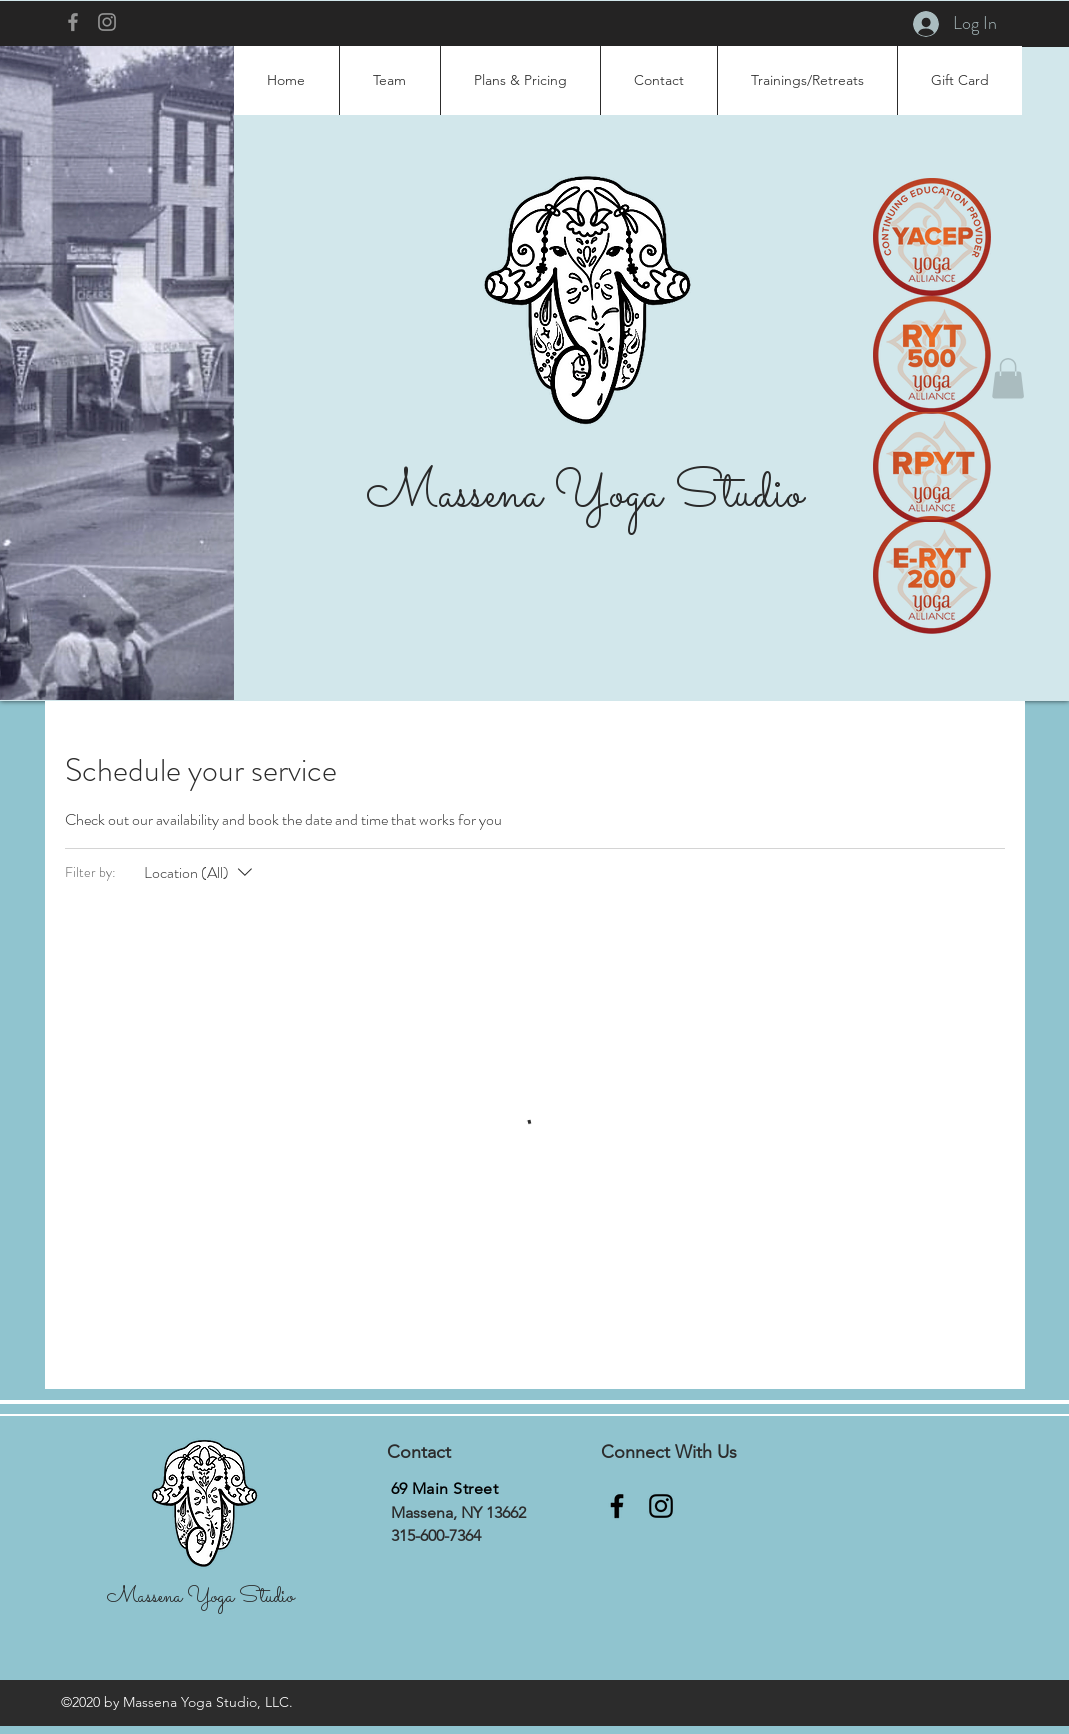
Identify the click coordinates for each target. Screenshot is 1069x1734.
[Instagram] (107, 22)
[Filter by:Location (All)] (200, 873)
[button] (1008, 378)
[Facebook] (73, 22)
